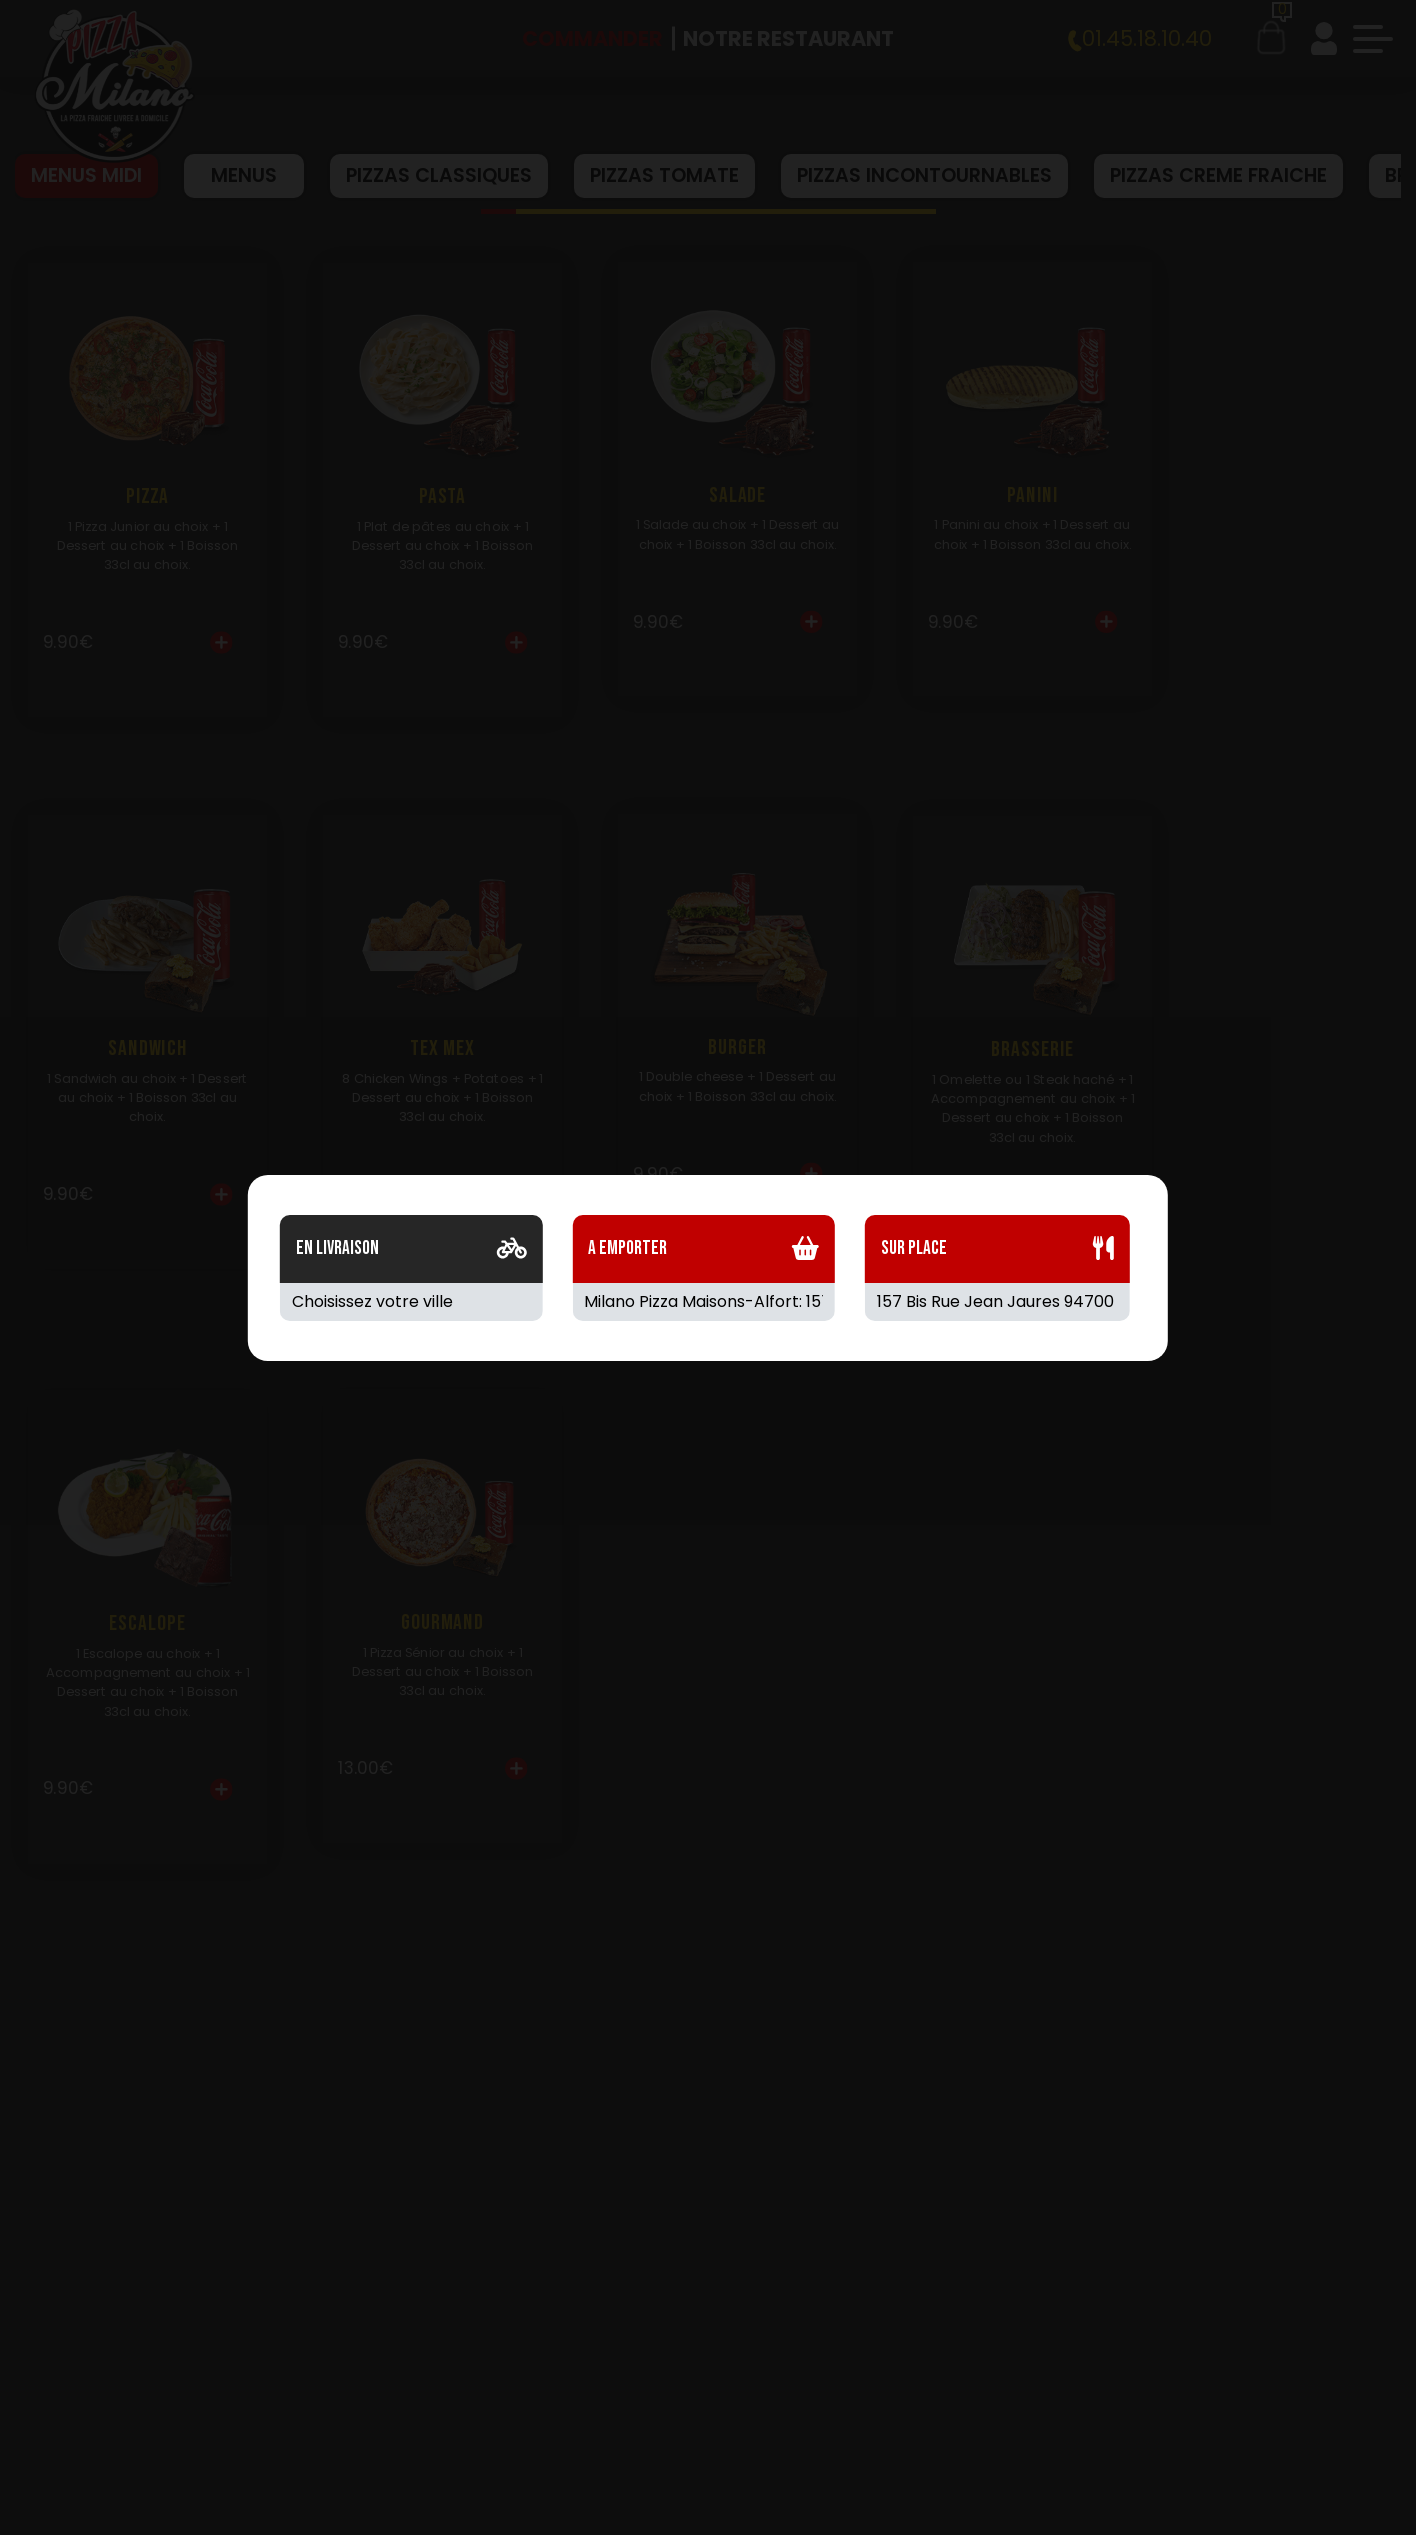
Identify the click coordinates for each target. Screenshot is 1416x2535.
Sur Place (914, 1248)
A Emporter (627, 1248)
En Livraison (337, 1248)
